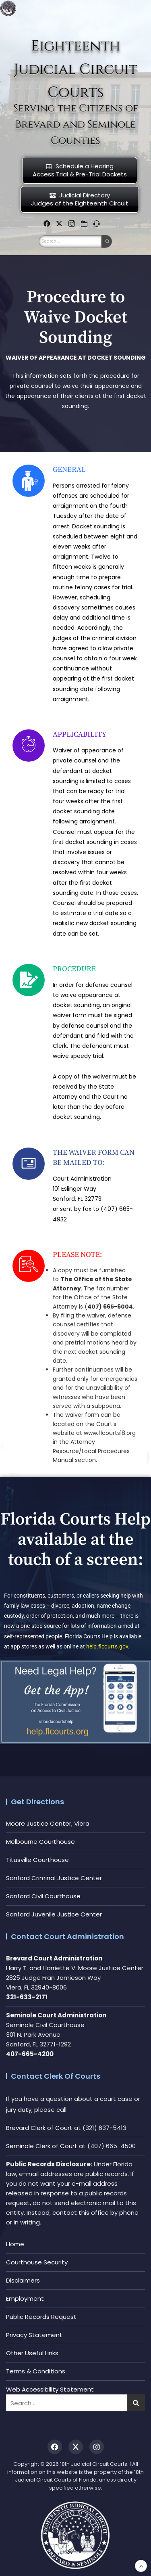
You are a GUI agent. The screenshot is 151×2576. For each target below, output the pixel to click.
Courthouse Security (37, 2262)
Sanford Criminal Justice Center (54, 1878)
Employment (25, 2298)
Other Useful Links (32, 2353)
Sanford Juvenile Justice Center (54, 1914)
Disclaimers (23, 2280)
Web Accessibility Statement (50, 2389)
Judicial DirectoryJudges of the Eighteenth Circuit (79, 199)
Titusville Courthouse (37, 1860)
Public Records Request (41, 2316)
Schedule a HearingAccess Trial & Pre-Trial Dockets (80, 170)
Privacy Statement (34, 2335)
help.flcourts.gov (107, 1646)
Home (15, 2244)
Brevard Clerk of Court (39, 2128)
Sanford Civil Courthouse (43, 1896)
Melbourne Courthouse (40, 1841)
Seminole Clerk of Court (41, 2146)
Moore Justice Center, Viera (47, 1823)
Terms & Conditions (35, 2371)
